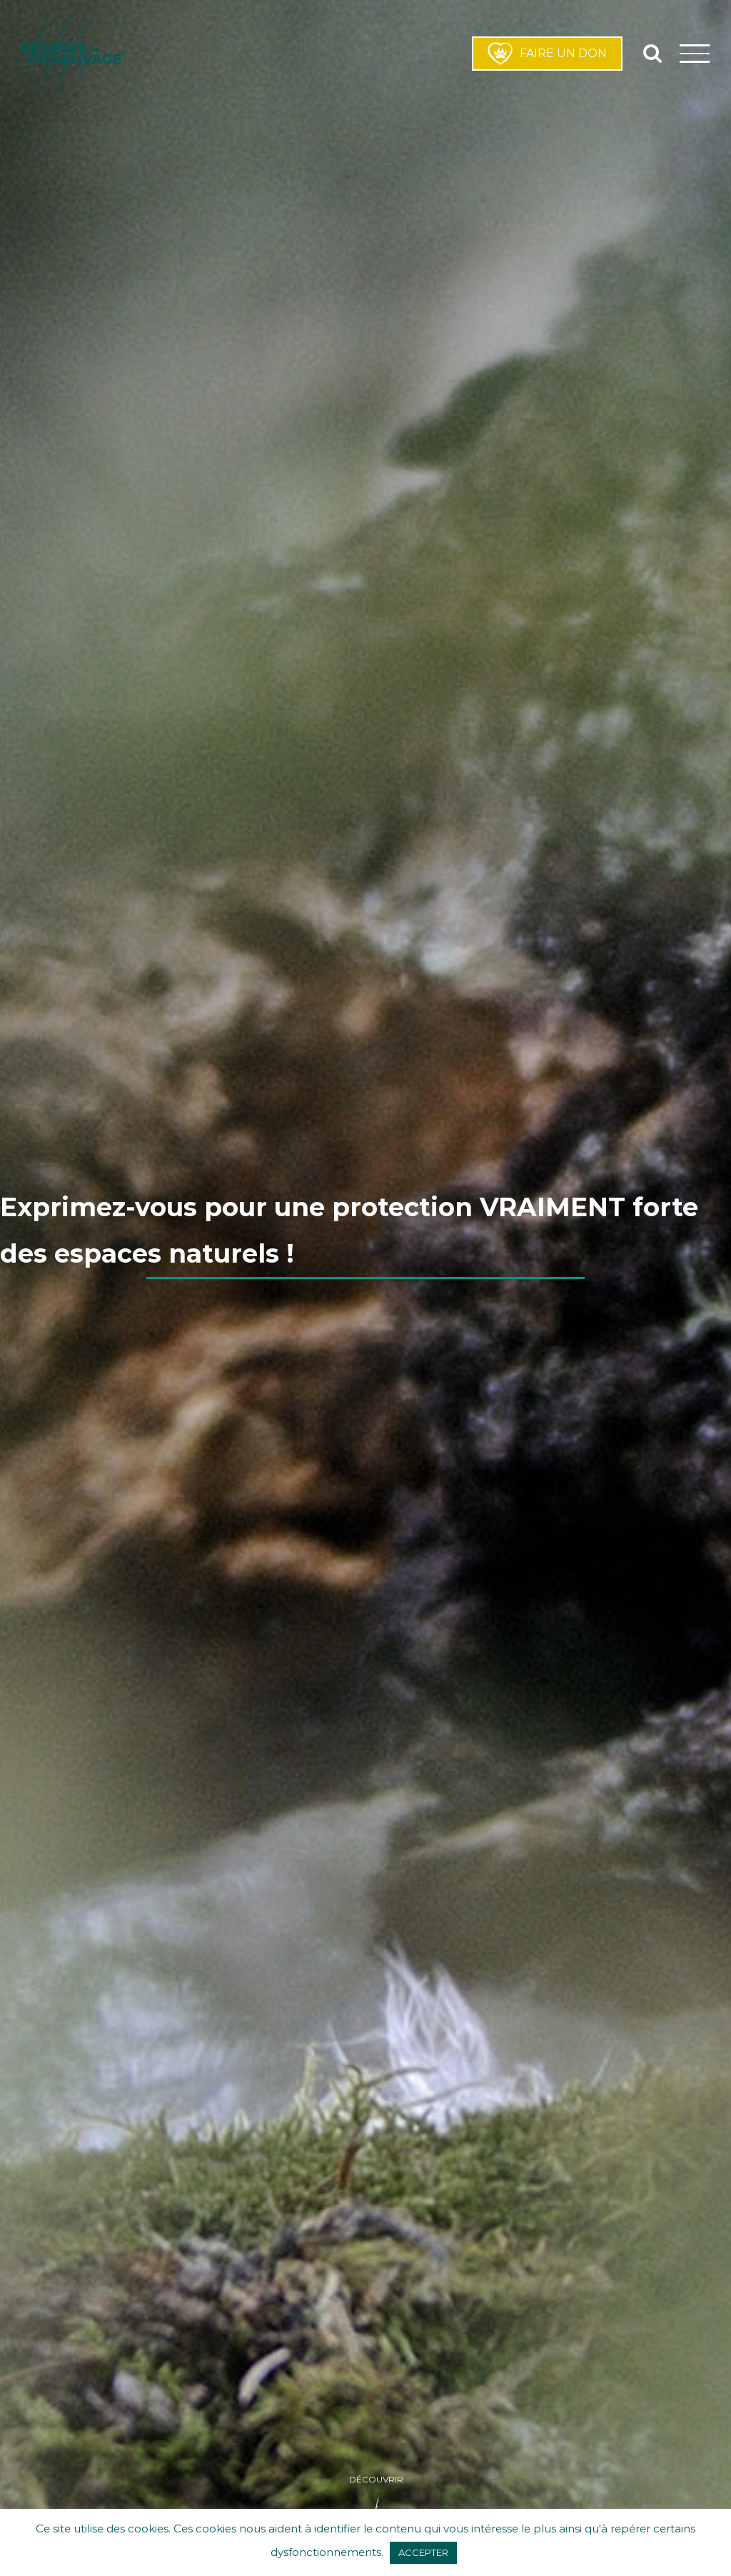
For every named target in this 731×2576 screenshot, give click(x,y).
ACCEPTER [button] (423, 2552)
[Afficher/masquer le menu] (695, 53)
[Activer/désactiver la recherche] (652, 53)
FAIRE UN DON (547, 53)
